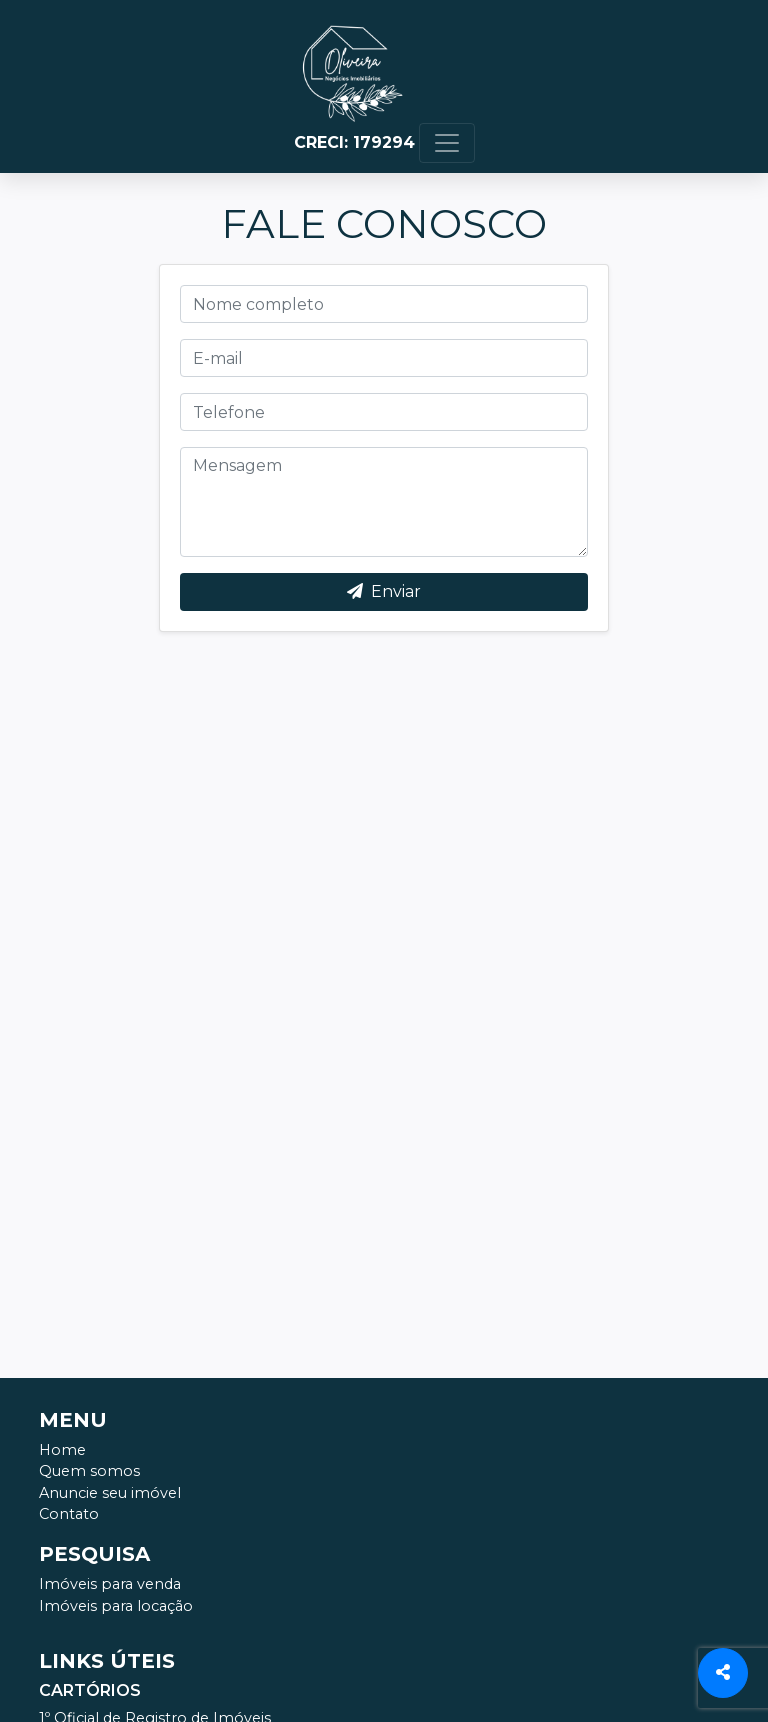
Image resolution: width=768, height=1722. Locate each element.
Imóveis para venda (110, 1584)
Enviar (384, 591)
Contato (69, 1514)
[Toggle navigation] (447, 143)
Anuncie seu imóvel (110, 1493)
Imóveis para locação (116, 1606)
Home (62, 1450)
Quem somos (89, 1471)
